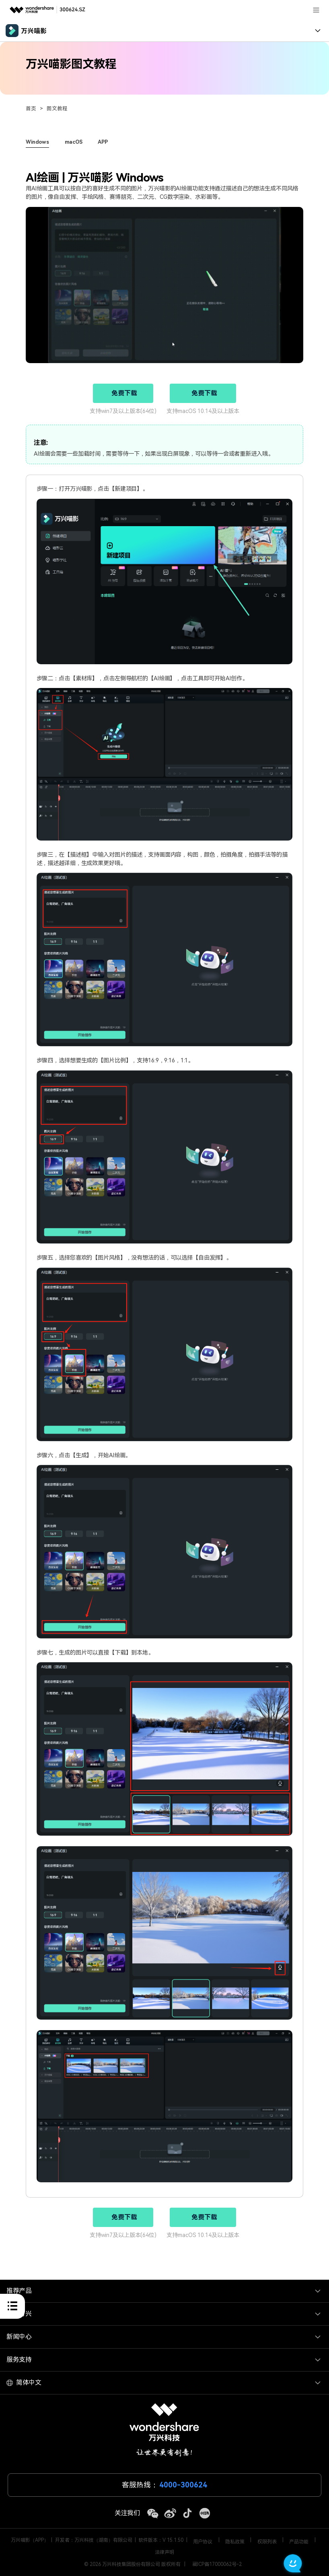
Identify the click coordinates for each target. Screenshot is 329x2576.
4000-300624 (183, 2485)
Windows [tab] (37, 142)
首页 (31, 108)
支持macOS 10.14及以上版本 (203, 411)
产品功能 (298, 2542)
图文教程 (57, 108)
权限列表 (267, 2542)
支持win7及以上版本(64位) (123, 411)
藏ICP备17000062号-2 (217, 2564)
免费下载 (124, 393)
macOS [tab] (73, 142)
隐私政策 (235, 2542)
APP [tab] (103, 142)
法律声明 (164, 2552)
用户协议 (202, 2542)
